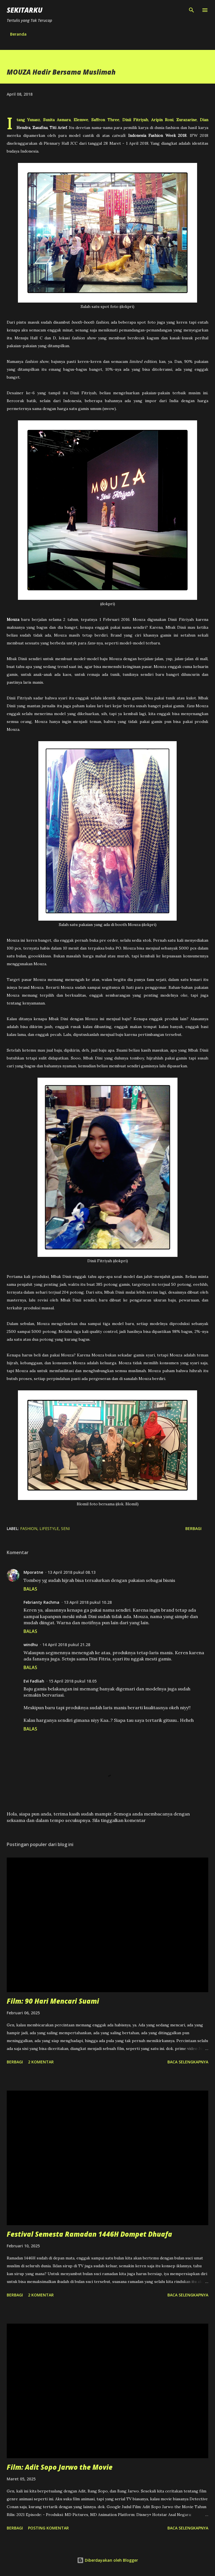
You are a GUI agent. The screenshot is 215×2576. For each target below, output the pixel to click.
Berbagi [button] (193, 1528)
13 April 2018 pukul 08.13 (71, 1572)
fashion (28, 1528)
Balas (30, 1589)
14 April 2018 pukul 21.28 (66, 1644)
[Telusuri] (191, 10)
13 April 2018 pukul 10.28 (88, 1602)
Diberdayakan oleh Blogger (107, 2560)
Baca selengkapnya (187, 2062)
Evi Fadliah (34, 1681)
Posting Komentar (48, 2528)
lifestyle (49, 1528)
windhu (31, 1644)
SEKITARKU (25, 10)
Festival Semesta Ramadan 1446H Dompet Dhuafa (89, 2234)
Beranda (18, 34)
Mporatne (33, 1572)
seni (65, 1528)
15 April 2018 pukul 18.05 (73, 1681)
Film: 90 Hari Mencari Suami (53, 2001)
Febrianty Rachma (41, 1602)
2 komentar (41, 2062)
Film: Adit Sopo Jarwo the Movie (60, 2467)
